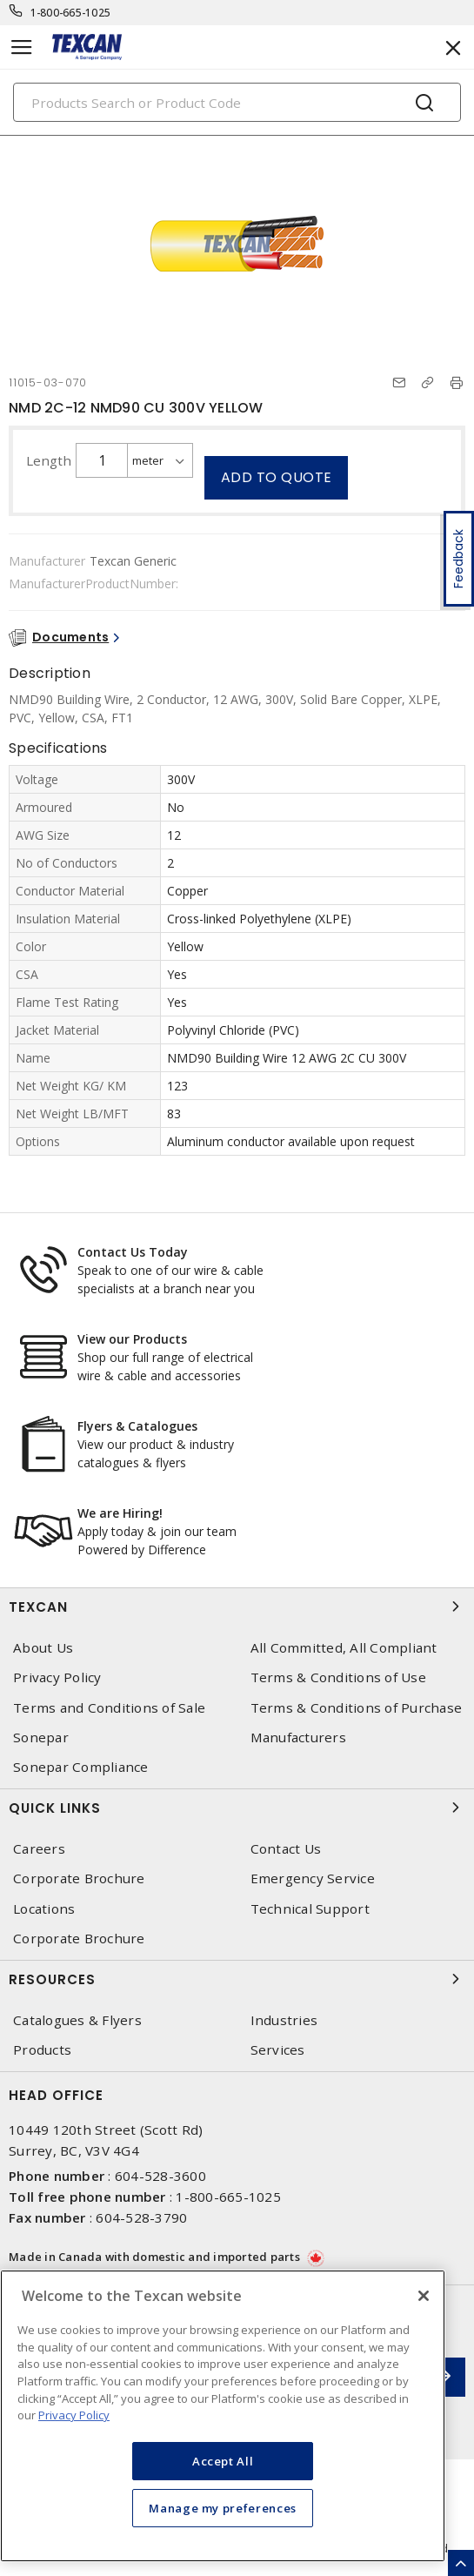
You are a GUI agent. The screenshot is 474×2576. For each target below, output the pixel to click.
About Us (43, 1648)
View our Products (132, 1339)
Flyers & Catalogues (137, 1426)
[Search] (237, 102)
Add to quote (276, 477)
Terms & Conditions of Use (338, 1677)
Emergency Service (312, 1878)
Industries (284, 2020)
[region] (222, 2416)
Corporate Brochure (79, 1878)
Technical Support (310, 1909)
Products (42, 2050)
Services (277, 2050)
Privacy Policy (57, 1677)
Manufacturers (298, 1737)
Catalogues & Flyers (77, 2020)
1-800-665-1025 (70, 12)
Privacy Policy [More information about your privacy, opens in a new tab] (74, 2415)
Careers (39, 1849)
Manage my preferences (223, 2508)
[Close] (423, 2296)
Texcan (237, 1606)
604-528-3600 (160, 2175)
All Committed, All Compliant (343, 1648)
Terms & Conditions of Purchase (356, 1708)
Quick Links (237, 1807)
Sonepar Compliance (81, 1767)
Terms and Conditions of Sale (109, 1708)
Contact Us (286, 1849)
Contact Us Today (132, 1252)
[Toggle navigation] (22, 47)
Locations (44, 1909)
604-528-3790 (141, 2217)
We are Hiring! (120, 1513)
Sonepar (41, 1737)
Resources (237, 1979)
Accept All (223, 2461)
